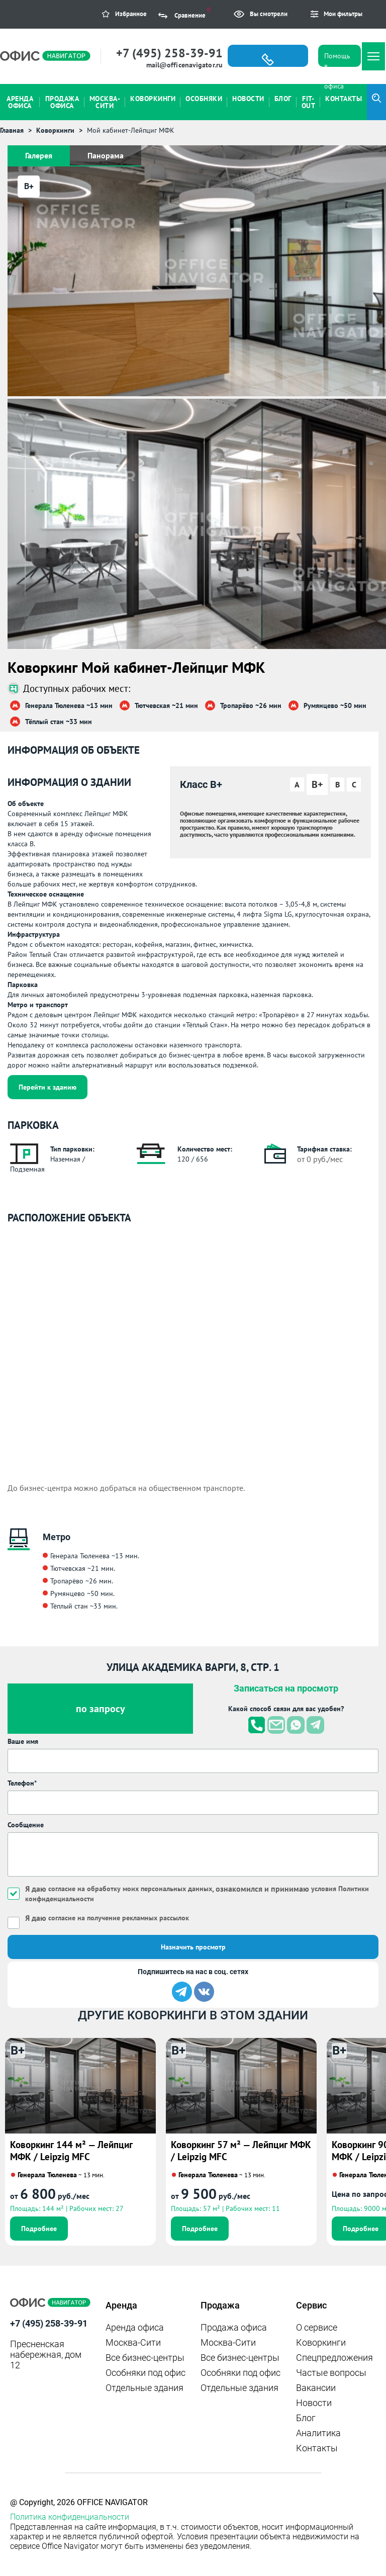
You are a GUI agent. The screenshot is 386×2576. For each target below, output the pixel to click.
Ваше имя (23, 1741)
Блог (306, 2418)
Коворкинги (321, 2342)
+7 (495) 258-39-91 (169, 53)
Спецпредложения (334, 2357)
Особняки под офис (145, 2372)
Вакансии (316, 2387)
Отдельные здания (144, 2387)
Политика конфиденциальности (69, 2517)
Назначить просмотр (193, 1946)
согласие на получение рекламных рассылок (118, 1917)
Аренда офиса (135, 2327)
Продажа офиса (234, 2327)
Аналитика (318, 2433)
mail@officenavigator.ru (184, 65)
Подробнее (39, 2228)
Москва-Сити (133, 2342)
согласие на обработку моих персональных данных (130, 1888)
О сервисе (316, 2327)
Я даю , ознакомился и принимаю (197, 1893)
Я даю (107, 1918)
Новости (314, 2402)
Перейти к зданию (47, 1087)
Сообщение (26, 1824)
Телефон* (22, 1783)
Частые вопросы (331, 2372)
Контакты (317, 2448)
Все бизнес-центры (145, 2357)
